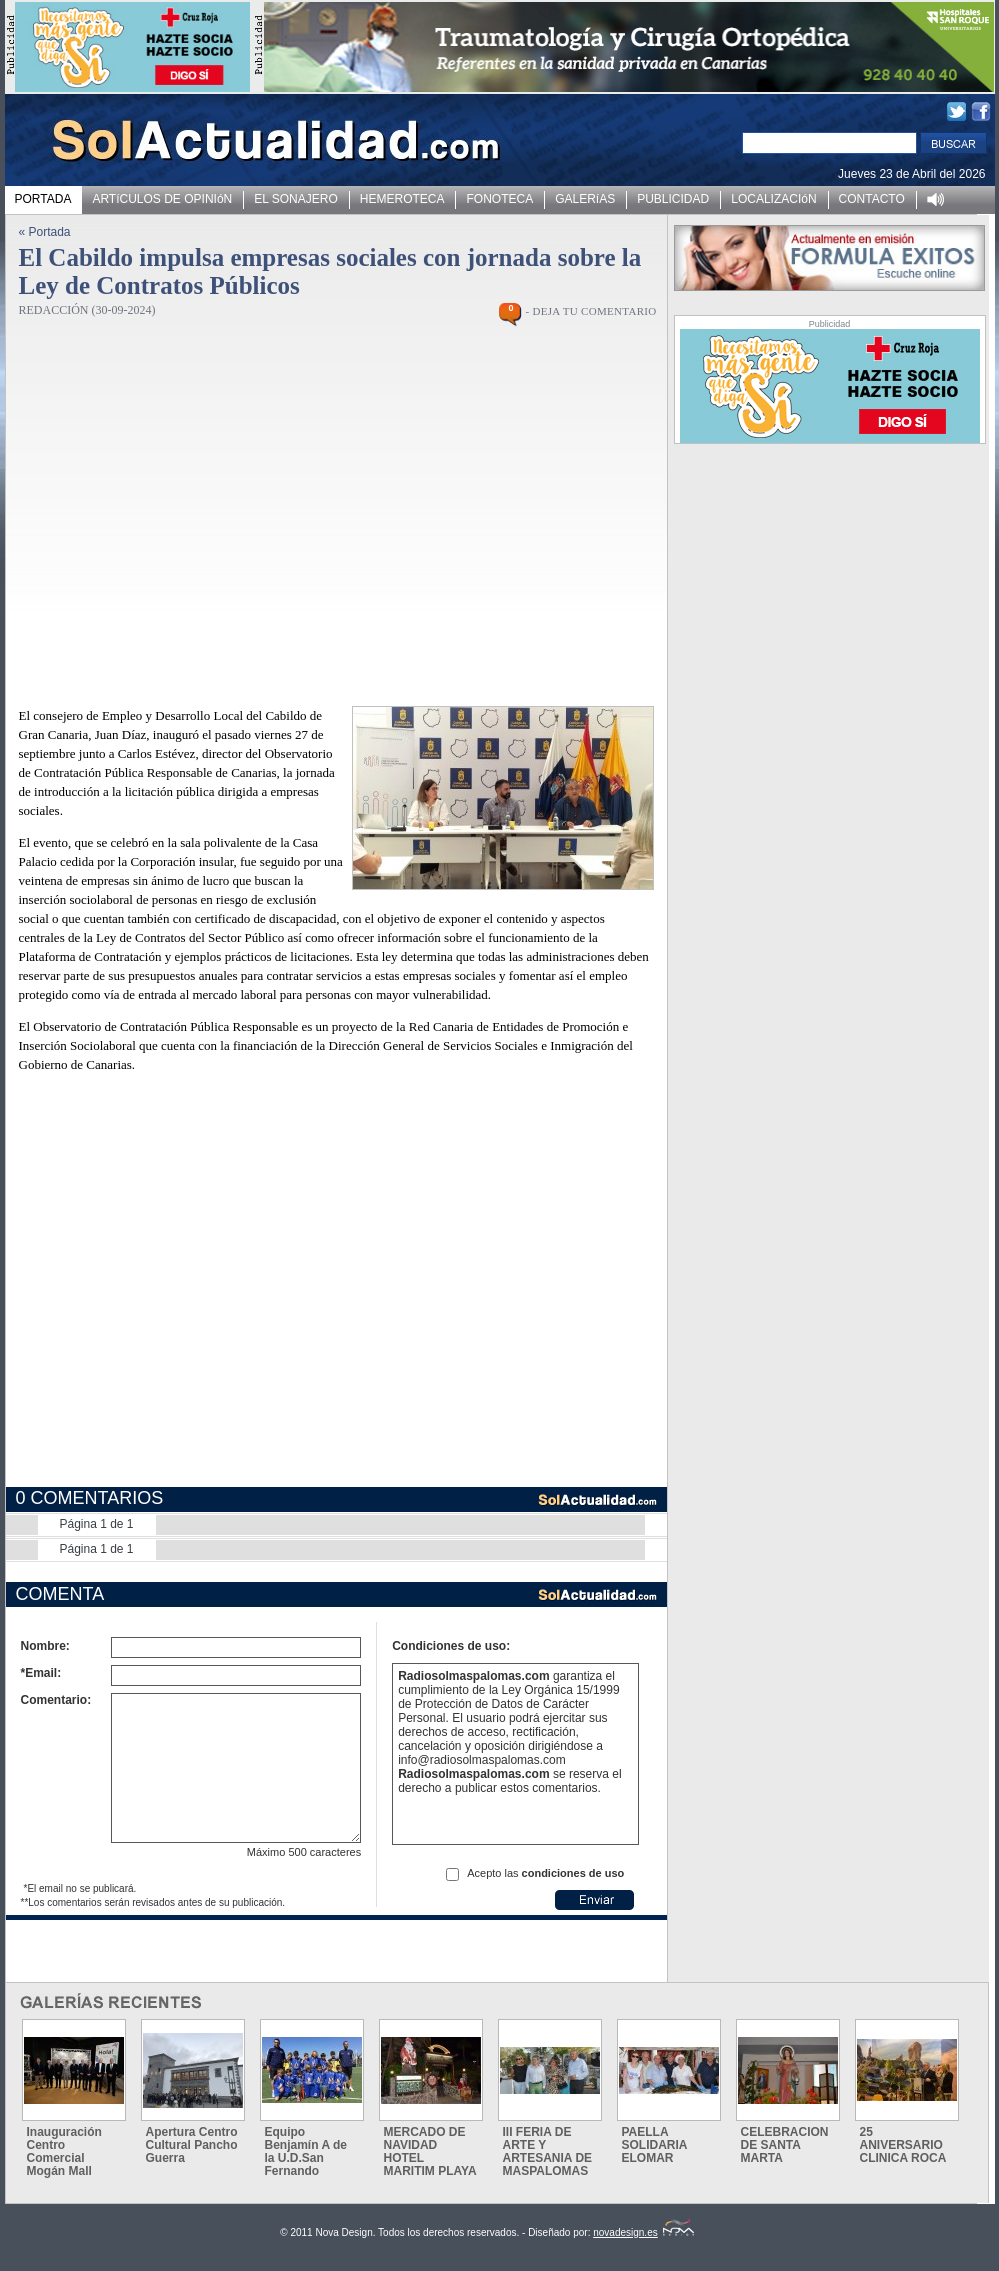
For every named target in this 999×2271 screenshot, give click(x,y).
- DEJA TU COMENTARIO (590, 311)
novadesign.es (643, 2232)
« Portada (45, 232)
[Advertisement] (192, 1294)
